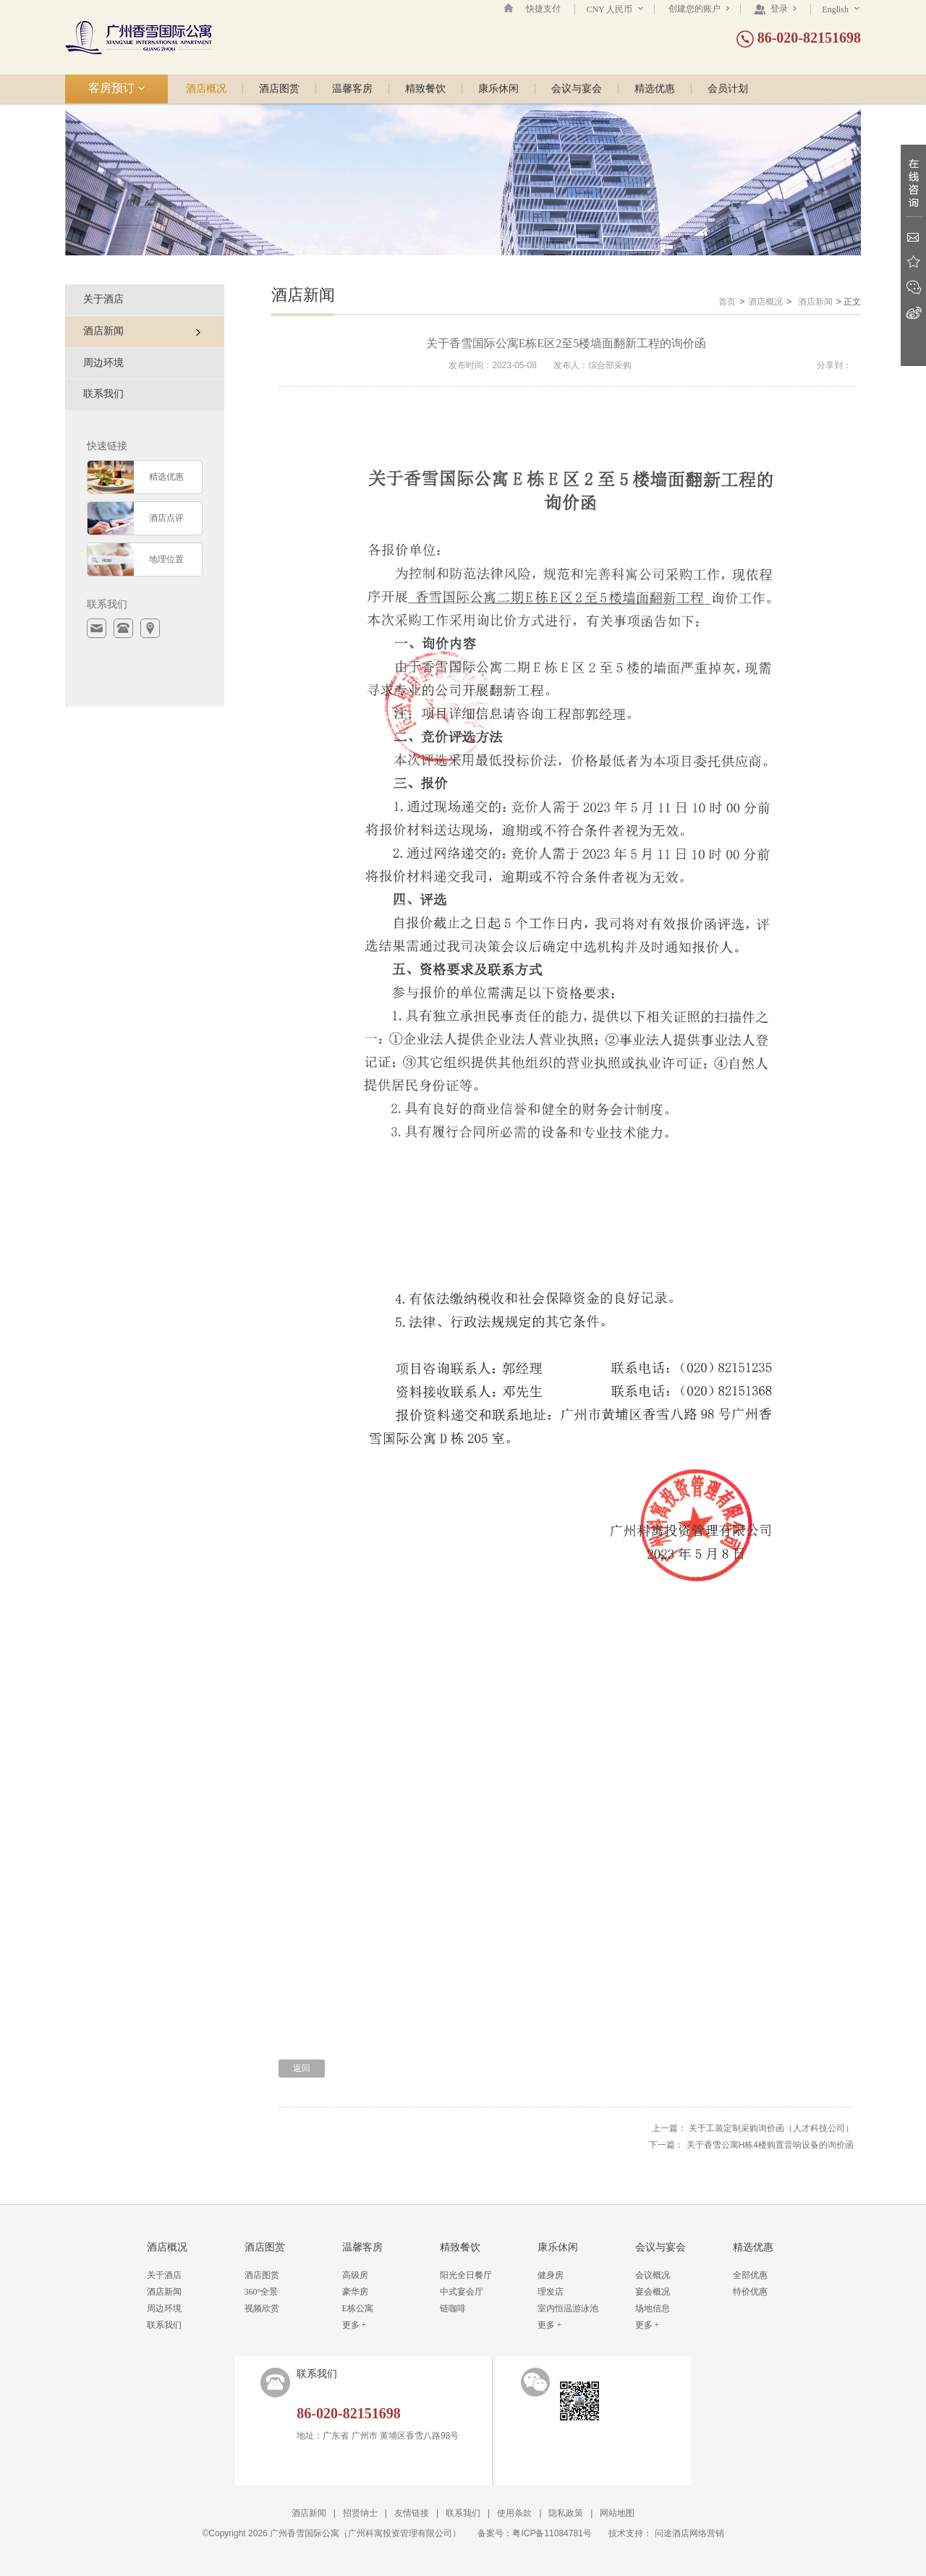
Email (913, 237)
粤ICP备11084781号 (551, 2533)
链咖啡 (453, 2308)
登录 (775, 9)
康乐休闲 (498, 89)
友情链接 (411, 2513)
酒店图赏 (279, 89)
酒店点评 (166, 518)
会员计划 (728, 89)
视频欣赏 (262, 2308)
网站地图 (617, 2513)
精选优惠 (654, 89)
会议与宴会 (576, 89)
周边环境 (103, 362)
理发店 (551, 2292)
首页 (727, 302)
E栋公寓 (357, 2308)
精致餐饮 (425, 89)
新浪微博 (913, 313)
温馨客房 (352, 89)
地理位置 (166, 559)
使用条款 (514, 2513)
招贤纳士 (360, 2513)
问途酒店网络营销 (689, 2533)
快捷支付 (543, 9)
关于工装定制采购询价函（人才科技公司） (771, 2128)
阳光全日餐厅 (466, 2275)
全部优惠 (750, 2275)
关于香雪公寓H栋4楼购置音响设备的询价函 (770, 2145)
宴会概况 (652, 2292)
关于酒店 (103, 299)
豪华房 (355, 2292)
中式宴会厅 (461, 2292)
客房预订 (116, 88)
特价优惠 (750, 2292)
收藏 (913, 262)
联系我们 (103, 393)
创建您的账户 (698, 9)
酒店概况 (206, 89)
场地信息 (652, 2308)
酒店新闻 (815, 302)
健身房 (551, 2275)
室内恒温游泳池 (568, 2308)
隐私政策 (565, 2513)
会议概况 (652, 2275)
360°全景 (262, 2292)
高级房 (355, 2275)
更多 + (354, 2325)
